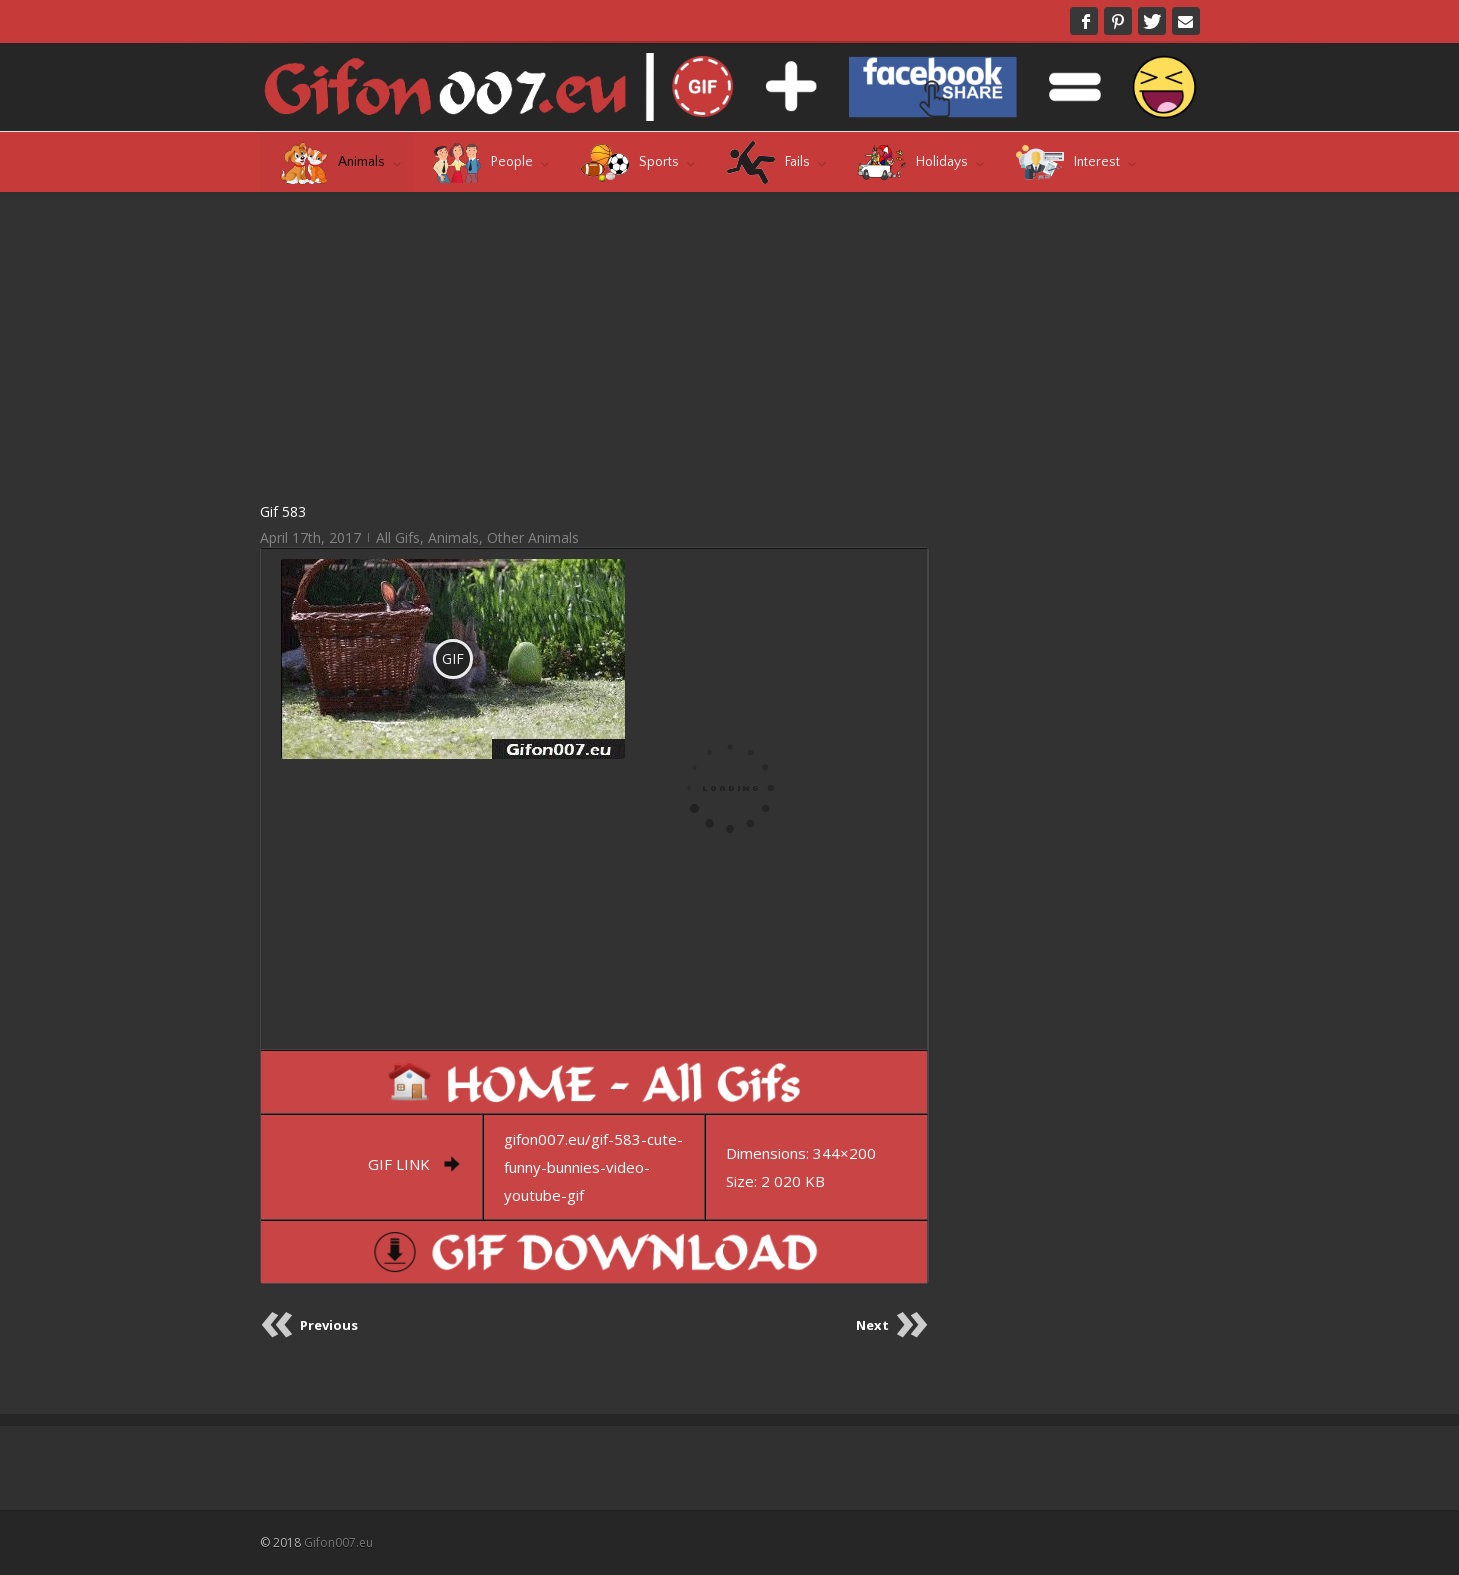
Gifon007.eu (338, 1542)
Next (872, 1325)
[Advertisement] (594, 346)
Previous (329, 1325)
